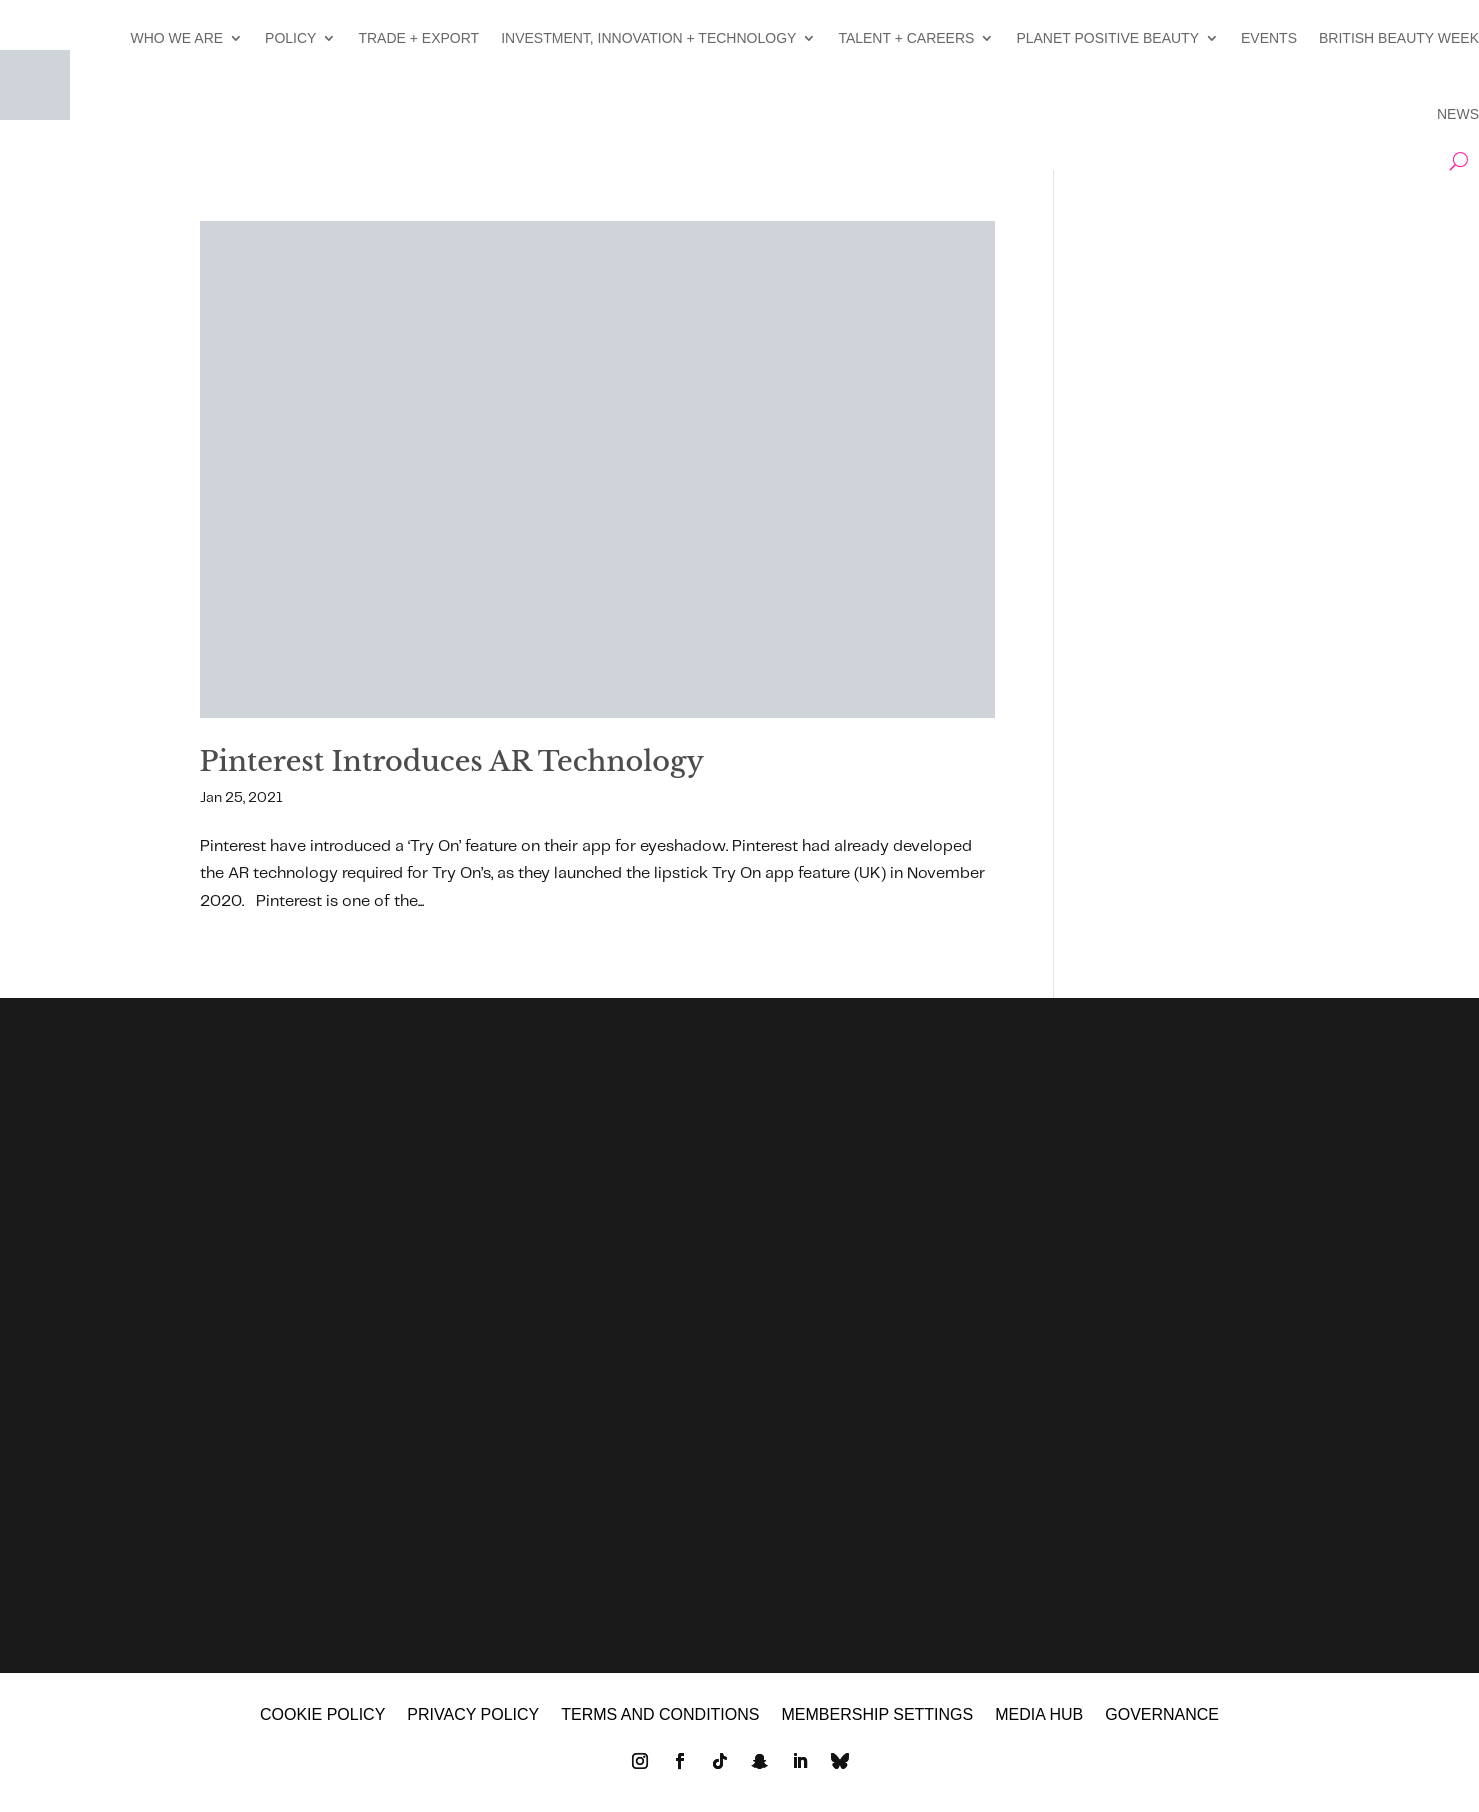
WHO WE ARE (177, 38)
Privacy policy (473, 1715)
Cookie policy (322, 1715)
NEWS (1458, 114)
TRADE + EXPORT (418, 38)
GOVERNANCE (1162, 1715)
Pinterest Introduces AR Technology (452, 761)
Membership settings (877, 1715)
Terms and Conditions (660, 1715)
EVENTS (1269, 38)
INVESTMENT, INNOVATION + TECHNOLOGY (648, 38)
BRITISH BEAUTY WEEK (1399, 38)
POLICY (290, 38)
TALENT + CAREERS (906, 38)
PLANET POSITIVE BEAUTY (1107, 38)
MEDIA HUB (1039, 1715)
